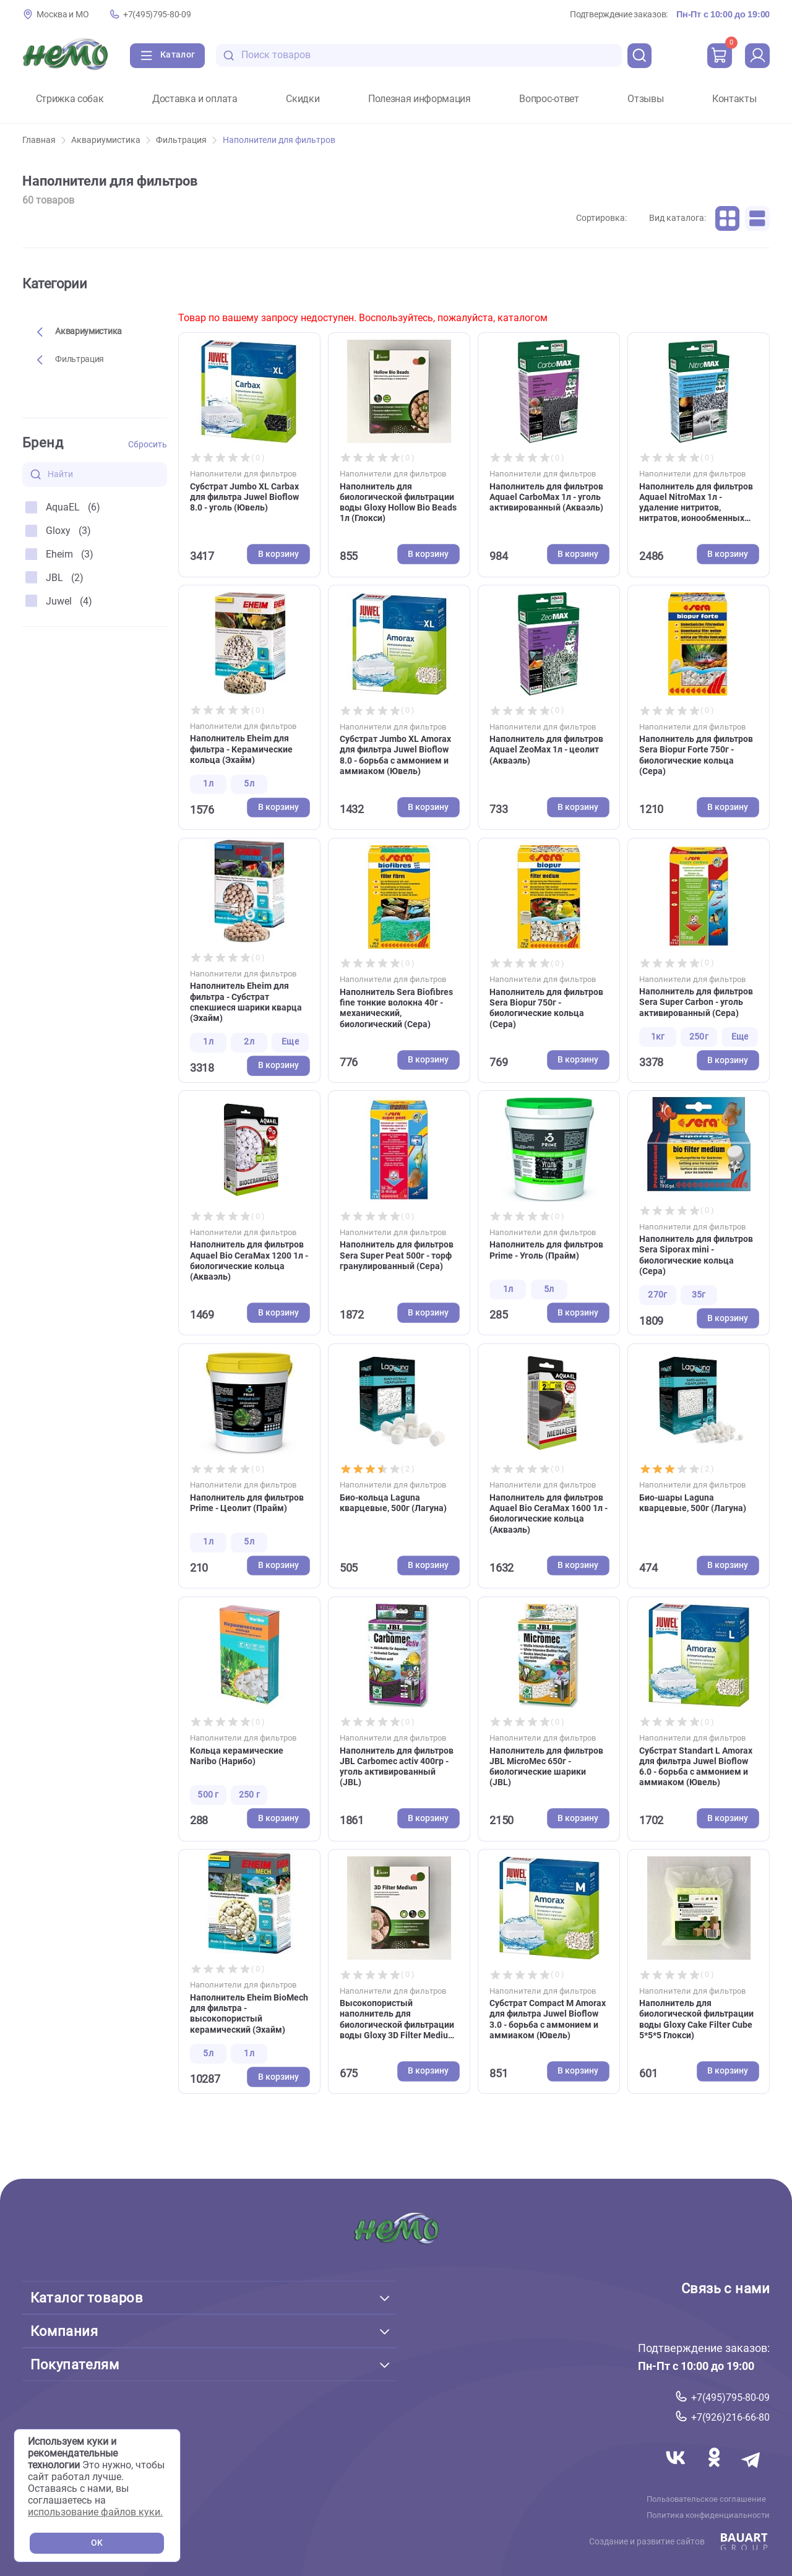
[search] (639, 55)
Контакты (734, 99)
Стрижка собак (70, 99)
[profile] (757, 55)
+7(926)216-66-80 (730, 2417)
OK (97, 2543)
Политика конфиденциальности (708, 2515)
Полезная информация (419, 99)
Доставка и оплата (195, 99)
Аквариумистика (110, 140)
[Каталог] (167, 55)
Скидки (302, 99)
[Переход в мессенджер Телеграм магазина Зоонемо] (752, 2472)
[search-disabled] (229, 55)
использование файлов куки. (95, 2512)
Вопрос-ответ (549, 99)
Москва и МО (62, 14)
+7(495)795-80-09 (157, 14)
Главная (44, 140)
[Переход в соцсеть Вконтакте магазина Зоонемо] (677, 2472)
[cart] (719, 55)
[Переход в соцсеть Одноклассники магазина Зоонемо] (715, 2472)
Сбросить (147, 444)
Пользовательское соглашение (706, 2499)
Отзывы (645, 99)
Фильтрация (186, 140)
